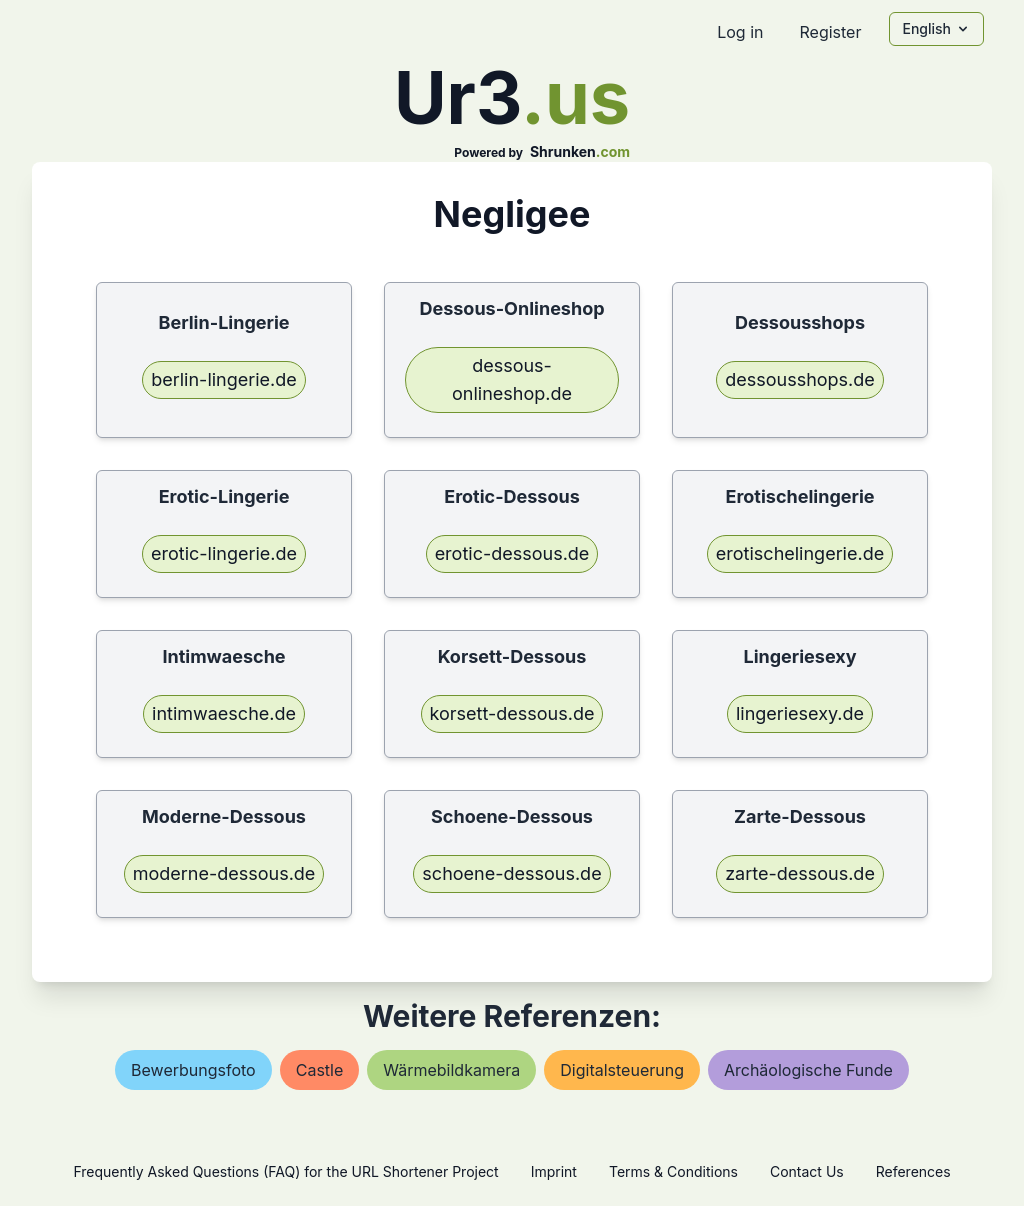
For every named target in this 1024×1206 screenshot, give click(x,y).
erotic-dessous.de (512, 553)
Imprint (554, 1171)
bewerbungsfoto (193, 1070)
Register (830, 32)
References (913, 1171)
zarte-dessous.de (800, 873)
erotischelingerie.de (800, 553)
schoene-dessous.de (511, 873)
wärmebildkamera (451, 1070)
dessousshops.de (800, 379)
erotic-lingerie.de (224, 553)
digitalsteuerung (622, 1070)
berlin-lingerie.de (224, 379)
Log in (740, 32)
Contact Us (807, 1171)
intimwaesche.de (224, 713)
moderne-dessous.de (224, 873)
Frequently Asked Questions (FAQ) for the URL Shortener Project (285, 1171)
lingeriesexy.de (800, 713)
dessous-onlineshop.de (512, 379)
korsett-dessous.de (512, 713)
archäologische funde (808, 1070)
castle (320, 1070)
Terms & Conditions (673, 1171)
